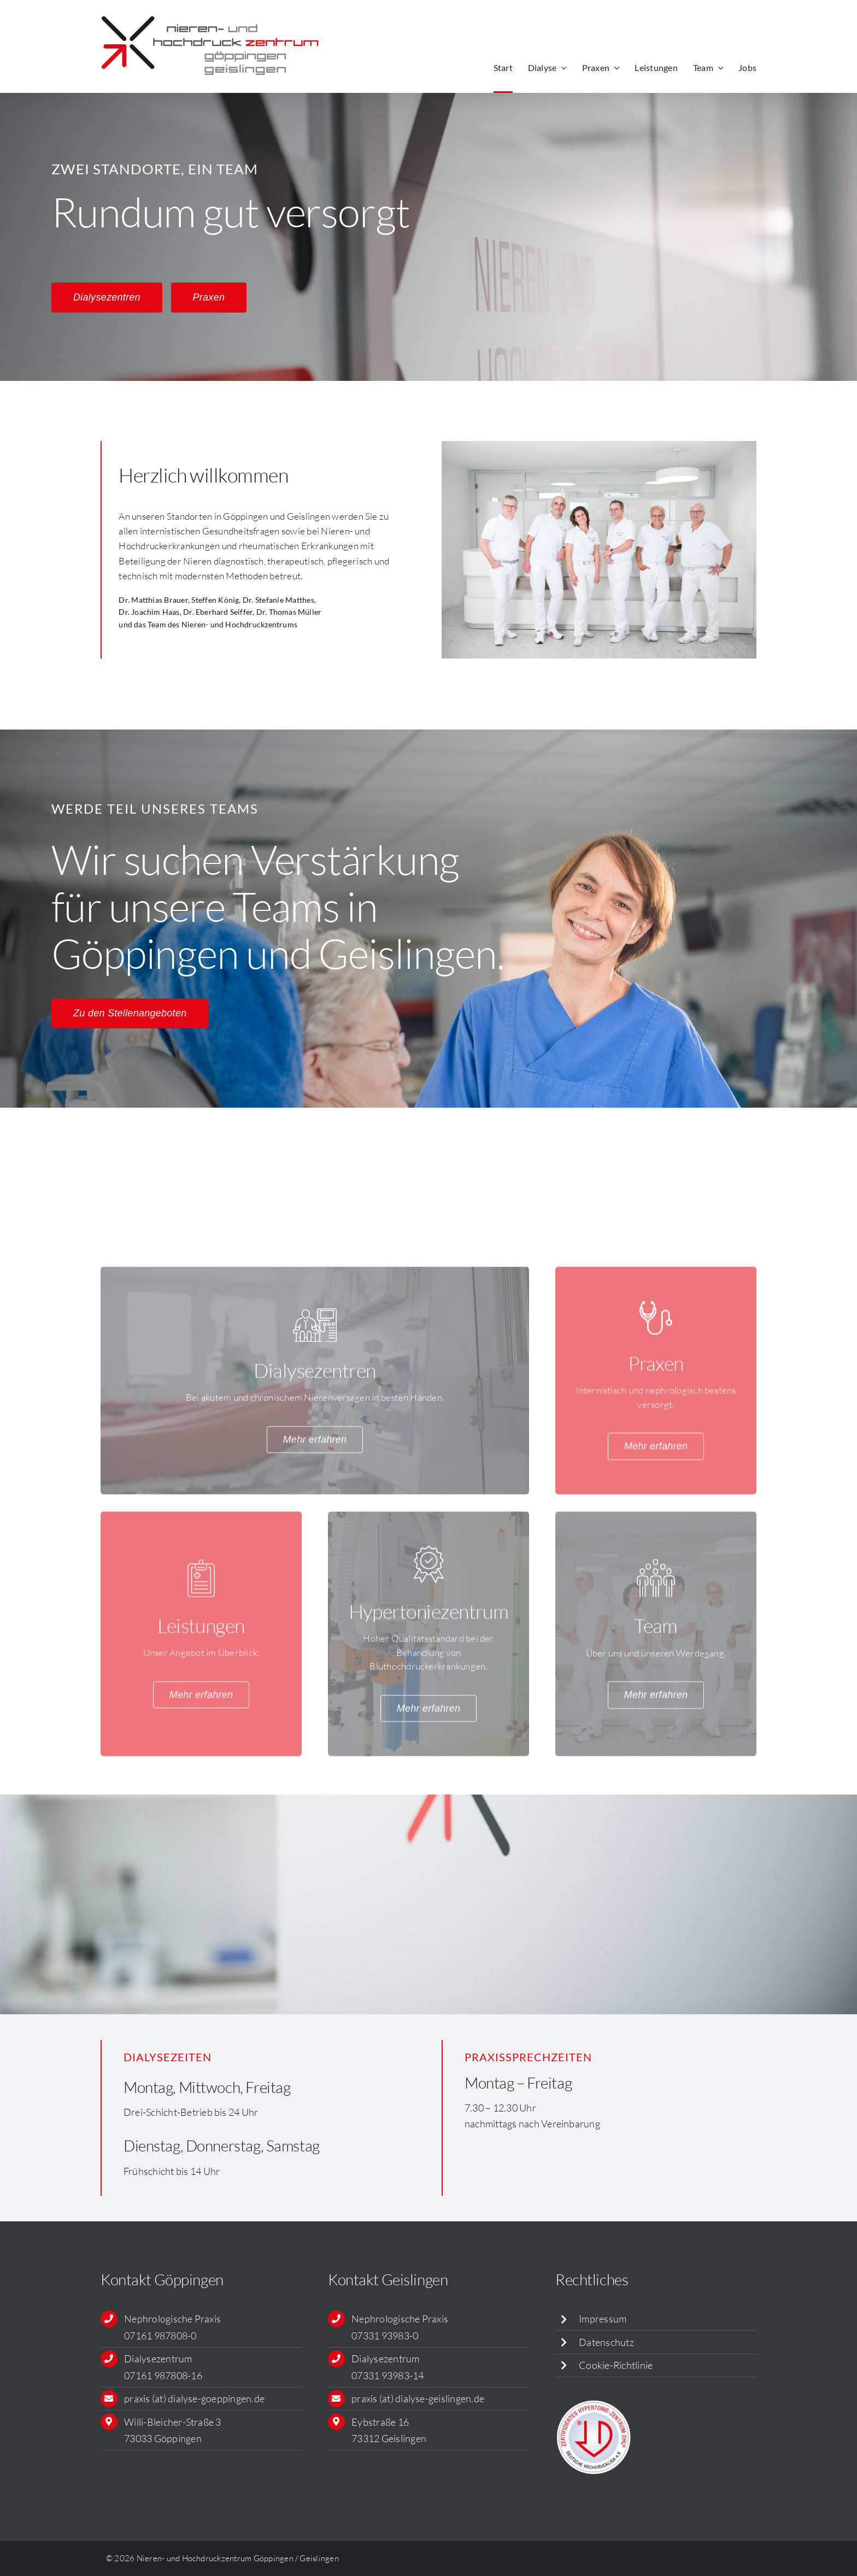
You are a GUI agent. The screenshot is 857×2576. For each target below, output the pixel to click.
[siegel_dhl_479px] (593, 2403)
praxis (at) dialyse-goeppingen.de (194, 2398)
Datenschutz (606, 2342)
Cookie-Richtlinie (616, 2365)
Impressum (602, 2319)
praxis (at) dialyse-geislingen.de (417, 2398)
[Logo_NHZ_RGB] (210, 15)
